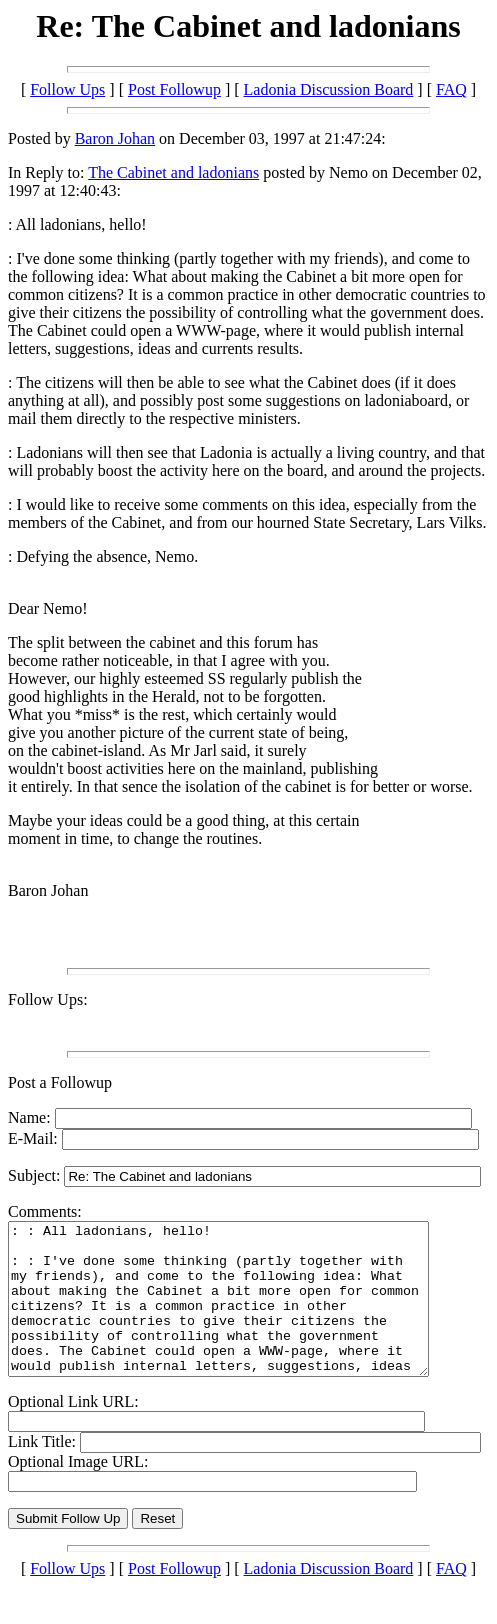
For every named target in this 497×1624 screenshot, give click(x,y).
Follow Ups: (48, 999)
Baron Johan (115, 138)
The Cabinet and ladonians (173, 172)
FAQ (451, 89)
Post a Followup (60, 1082)
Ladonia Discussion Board (329, 89)
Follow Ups (67, 89)
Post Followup (174, 89)
